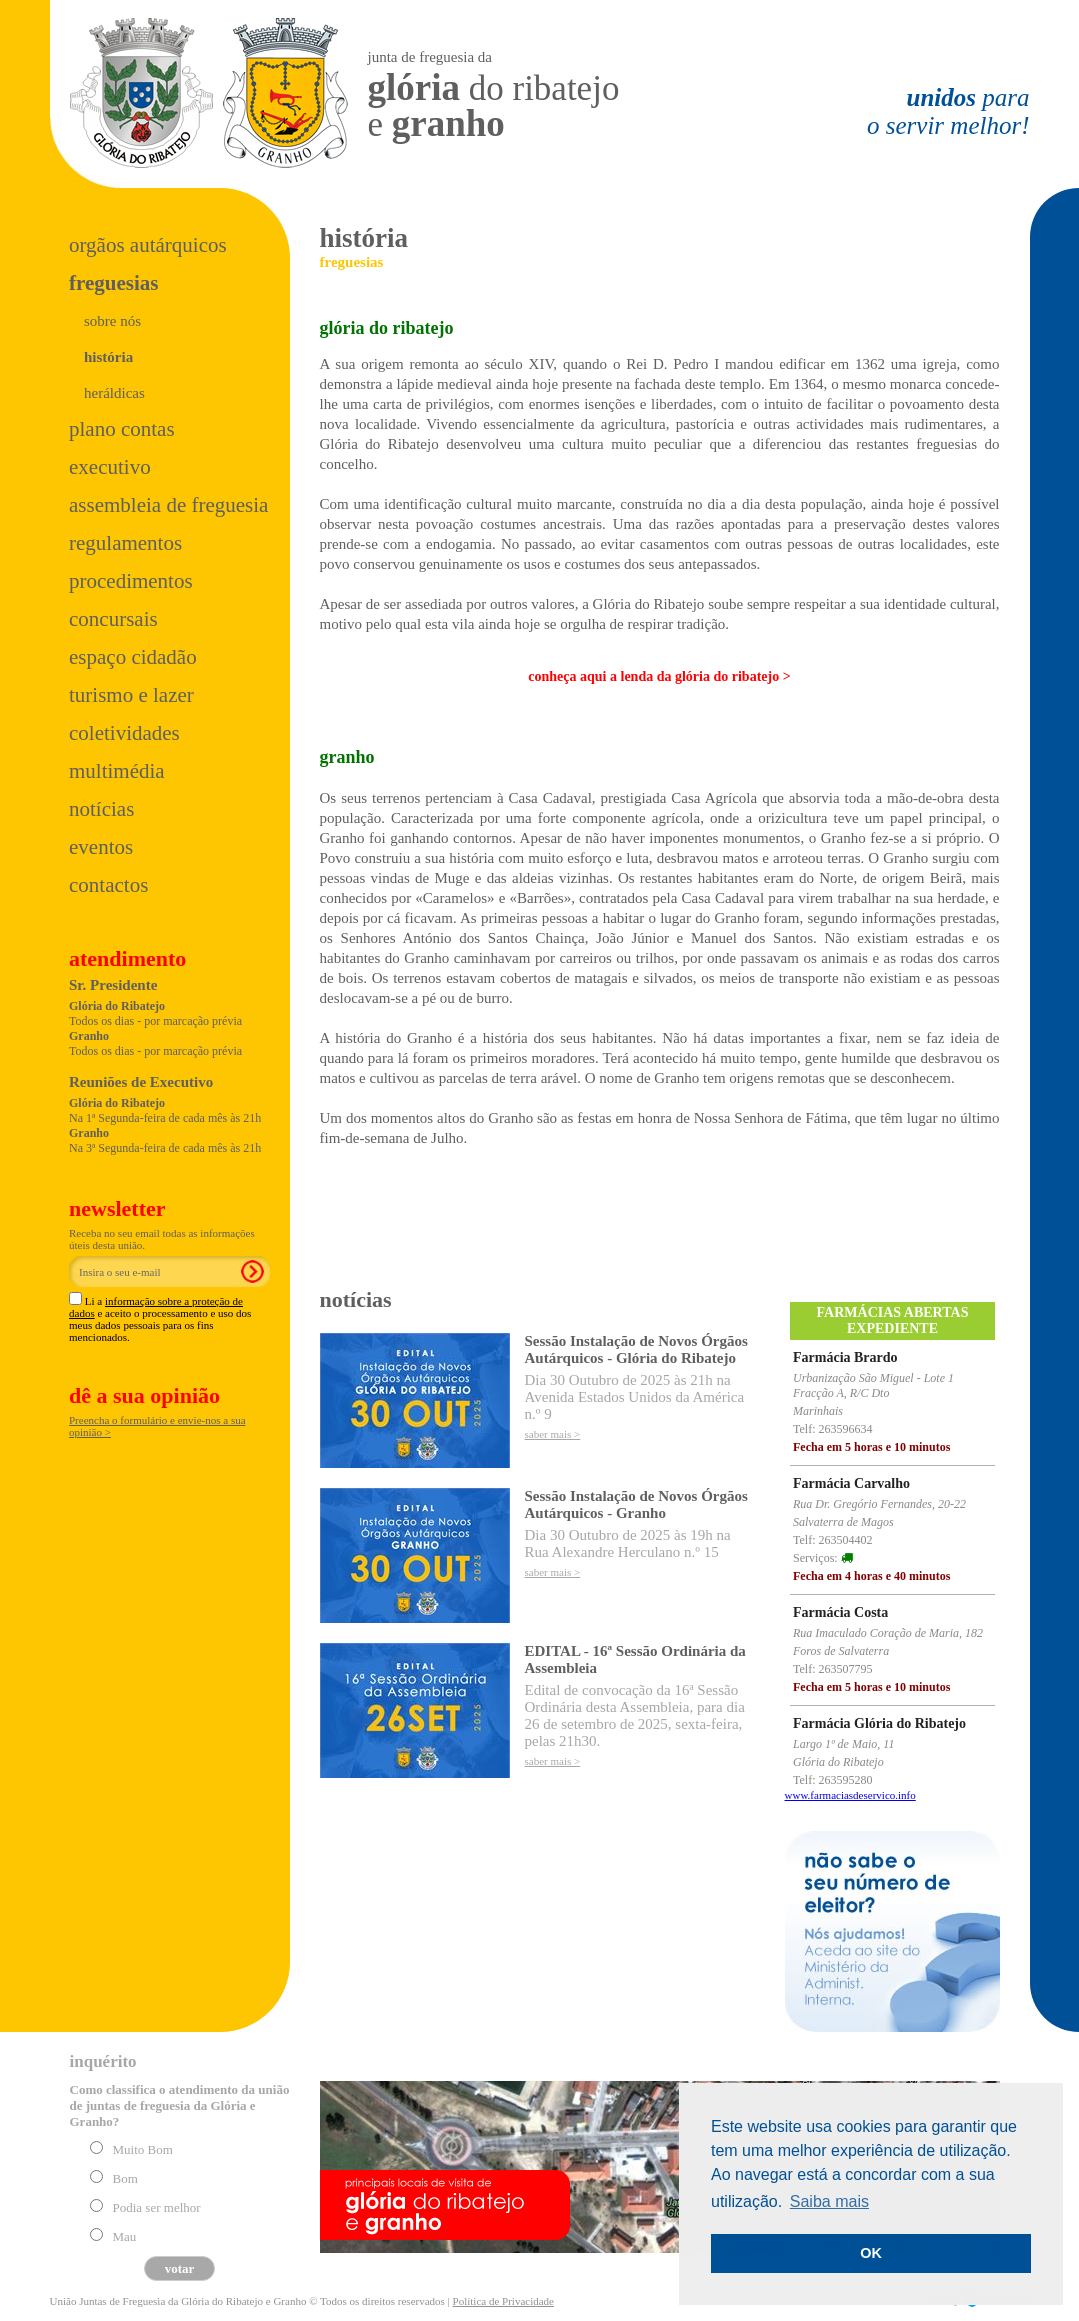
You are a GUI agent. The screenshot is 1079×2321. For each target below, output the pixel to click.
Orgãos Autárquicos (148, 245)
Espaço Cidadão (133, 657)
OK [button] (871, 2253)
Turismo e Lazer (131, 695)
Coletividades (124, 733)
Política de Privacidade (503, 2301)
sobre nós (112, 321)
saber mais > (553, 1434)
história (108, 357)
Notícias (101, 809)
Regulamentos (125, 543)
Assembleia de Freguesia (168, 505)
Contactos (108, 885)
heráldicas (114, 393)
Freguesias (113, 283)
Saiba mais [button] (829, 2201)
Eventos (101, 847)
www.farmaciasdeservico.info (850, 1795)
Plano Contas (122, 429)
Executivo (110, 467)
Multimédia (117, 771)
